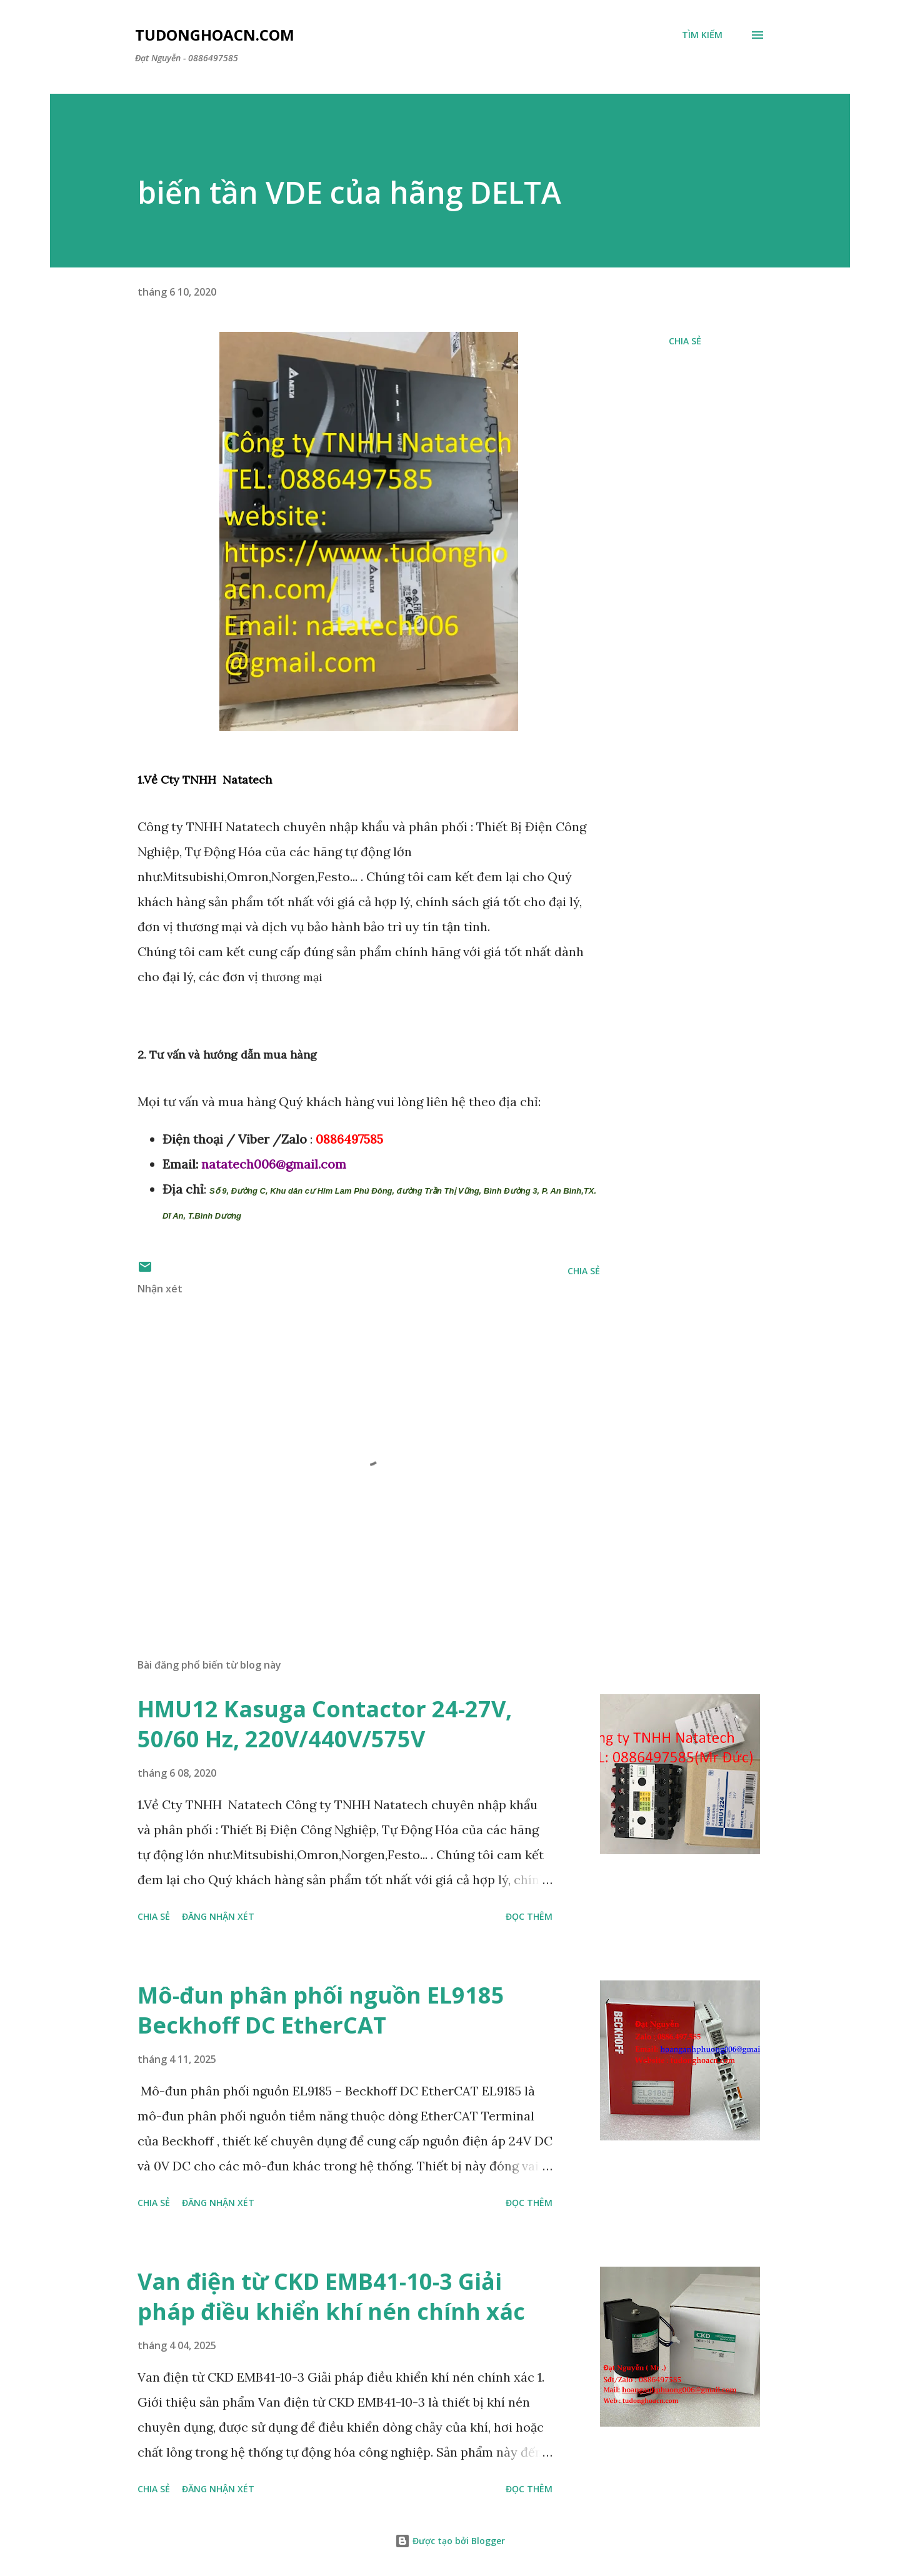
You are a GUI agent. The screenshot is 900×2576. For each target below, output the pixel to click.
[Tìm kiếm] (702, 34)
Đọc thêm (529, 1916)
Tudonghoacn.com (214, 34)
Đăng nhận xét (218, 1916)
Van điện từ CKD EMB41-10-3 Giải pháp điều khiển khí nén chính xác (331, 2296)
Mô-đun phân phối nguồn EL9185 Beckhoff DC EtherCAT (321, 2010)
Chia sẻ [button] (685, 341)
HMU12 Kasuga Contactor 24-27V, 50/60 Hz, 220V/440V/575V (325, 1724)
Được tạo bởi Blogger (450, 2541)
